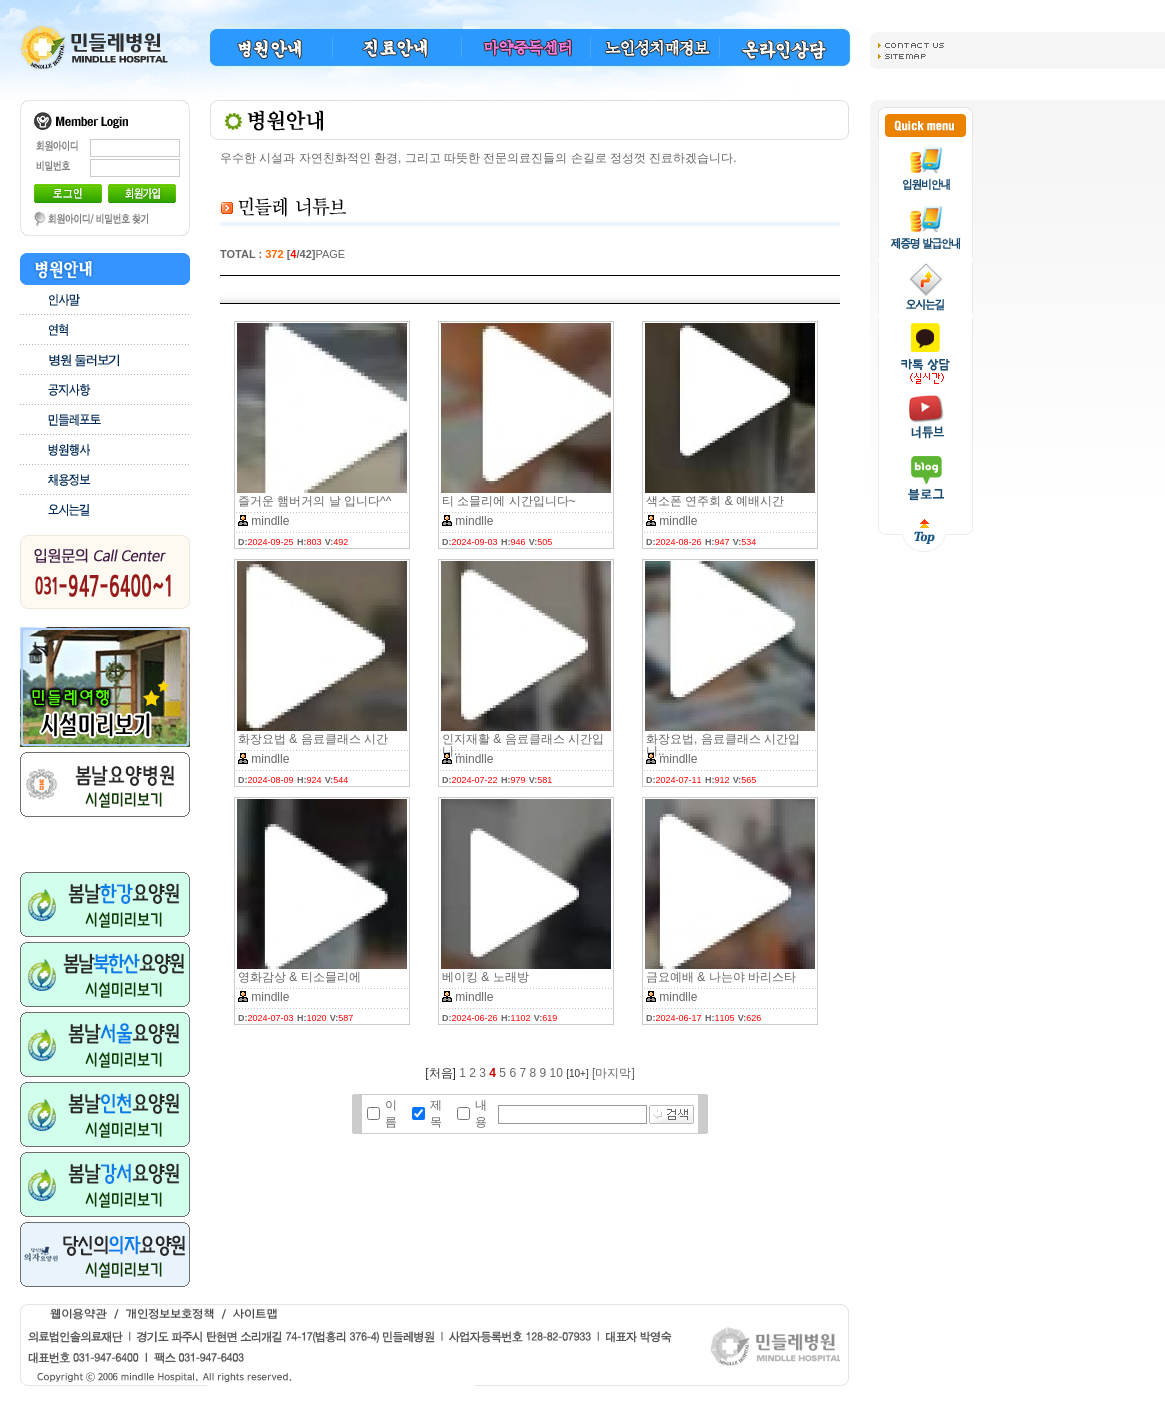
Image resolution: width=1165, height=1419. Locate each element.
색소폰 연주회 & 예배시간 (715, 501)
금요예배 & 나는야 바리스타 (721, 977)
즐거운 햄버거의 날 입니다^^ (314, 501)
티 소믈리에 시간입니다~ (509, 501)
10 (556, 1073)
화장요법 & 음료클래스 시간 (313, 739)
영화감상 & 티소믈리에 (299, 977)
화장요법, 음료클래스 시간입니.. (723, 745)
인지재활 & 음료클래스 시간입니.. (523, 745)
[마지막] (613, 1073)
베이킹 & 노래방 (485, 977)
